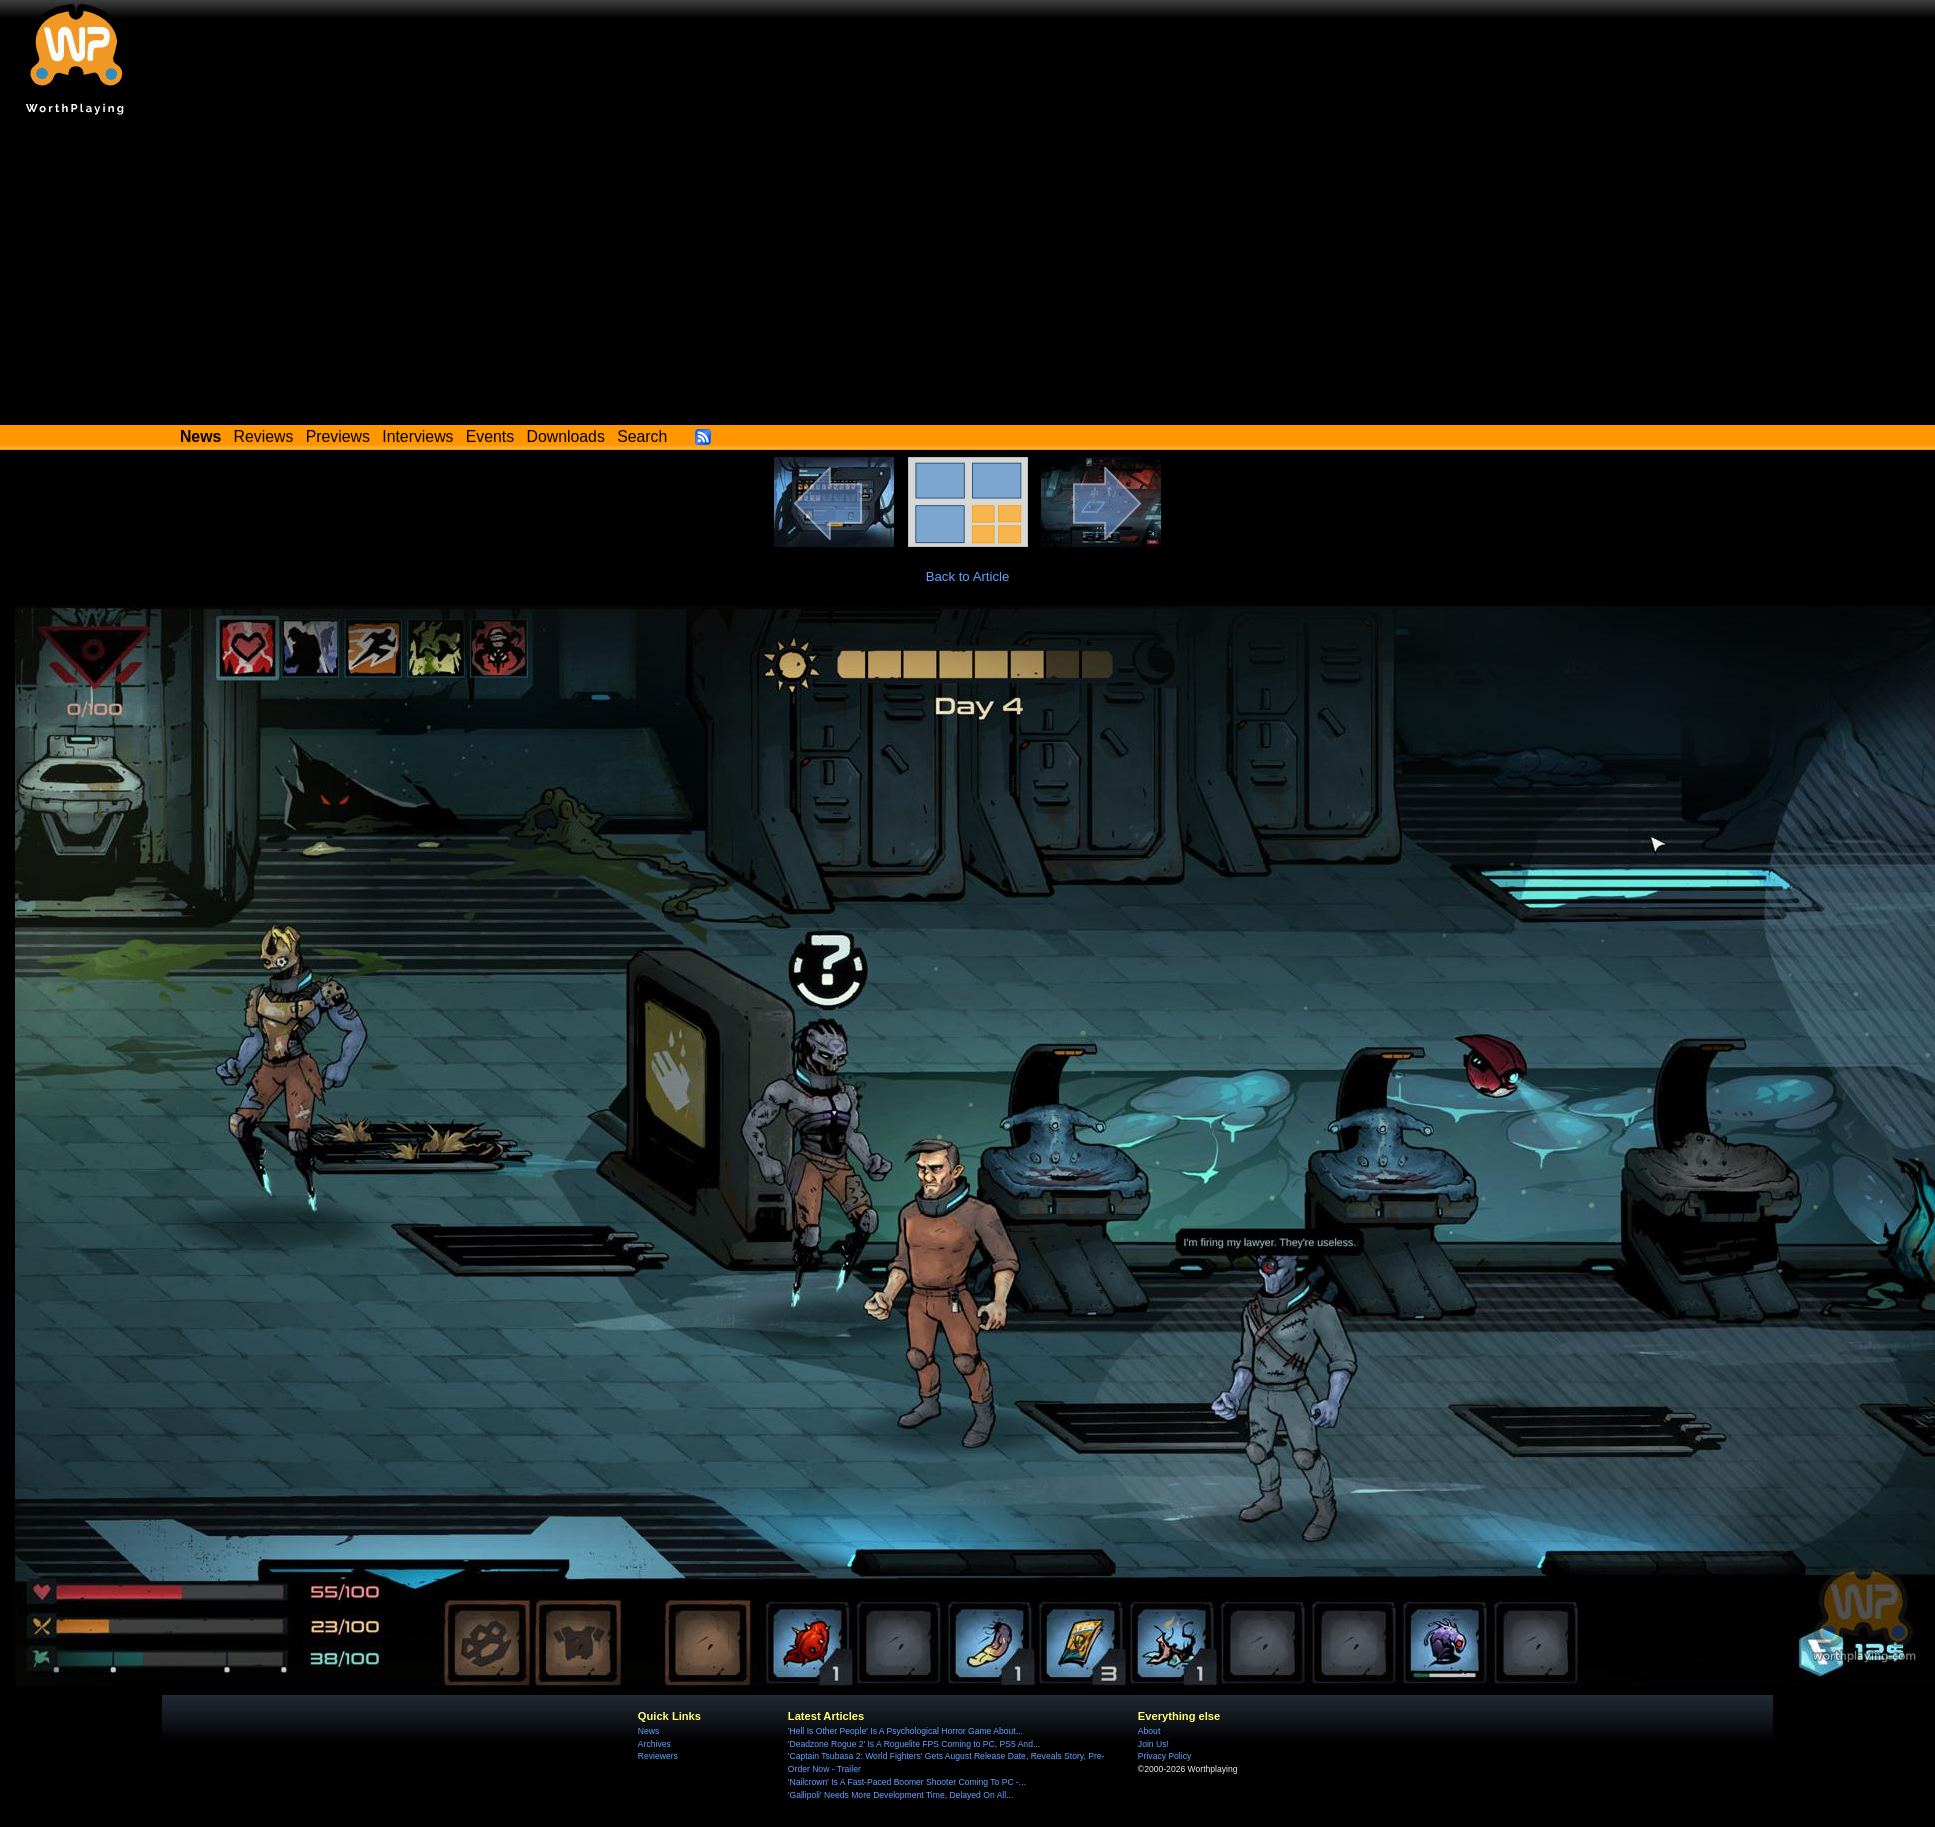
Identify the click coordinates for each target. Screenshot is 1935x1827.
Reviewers (658, 1756)
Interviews (417, 436)
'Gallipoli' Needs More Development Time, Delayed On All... (900, 1795)
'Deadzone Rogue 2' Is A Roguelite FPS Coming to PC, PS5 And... (914, 1744)
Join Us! (1153, 1744)
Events (490, 436)
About (1149, 1731)
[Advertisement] (968, 275)
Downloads (566, 436)
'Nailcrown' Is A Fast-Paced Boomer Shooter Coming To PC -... (907, 1782)
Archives (654, 1744)
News (648, 1731)
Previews (338, 436)
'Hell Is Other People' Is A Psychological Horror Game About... (905, 1731)
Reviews (264, 436)
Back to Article (968, 576)
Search (642, 436)
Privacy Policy (1164, 1756)
